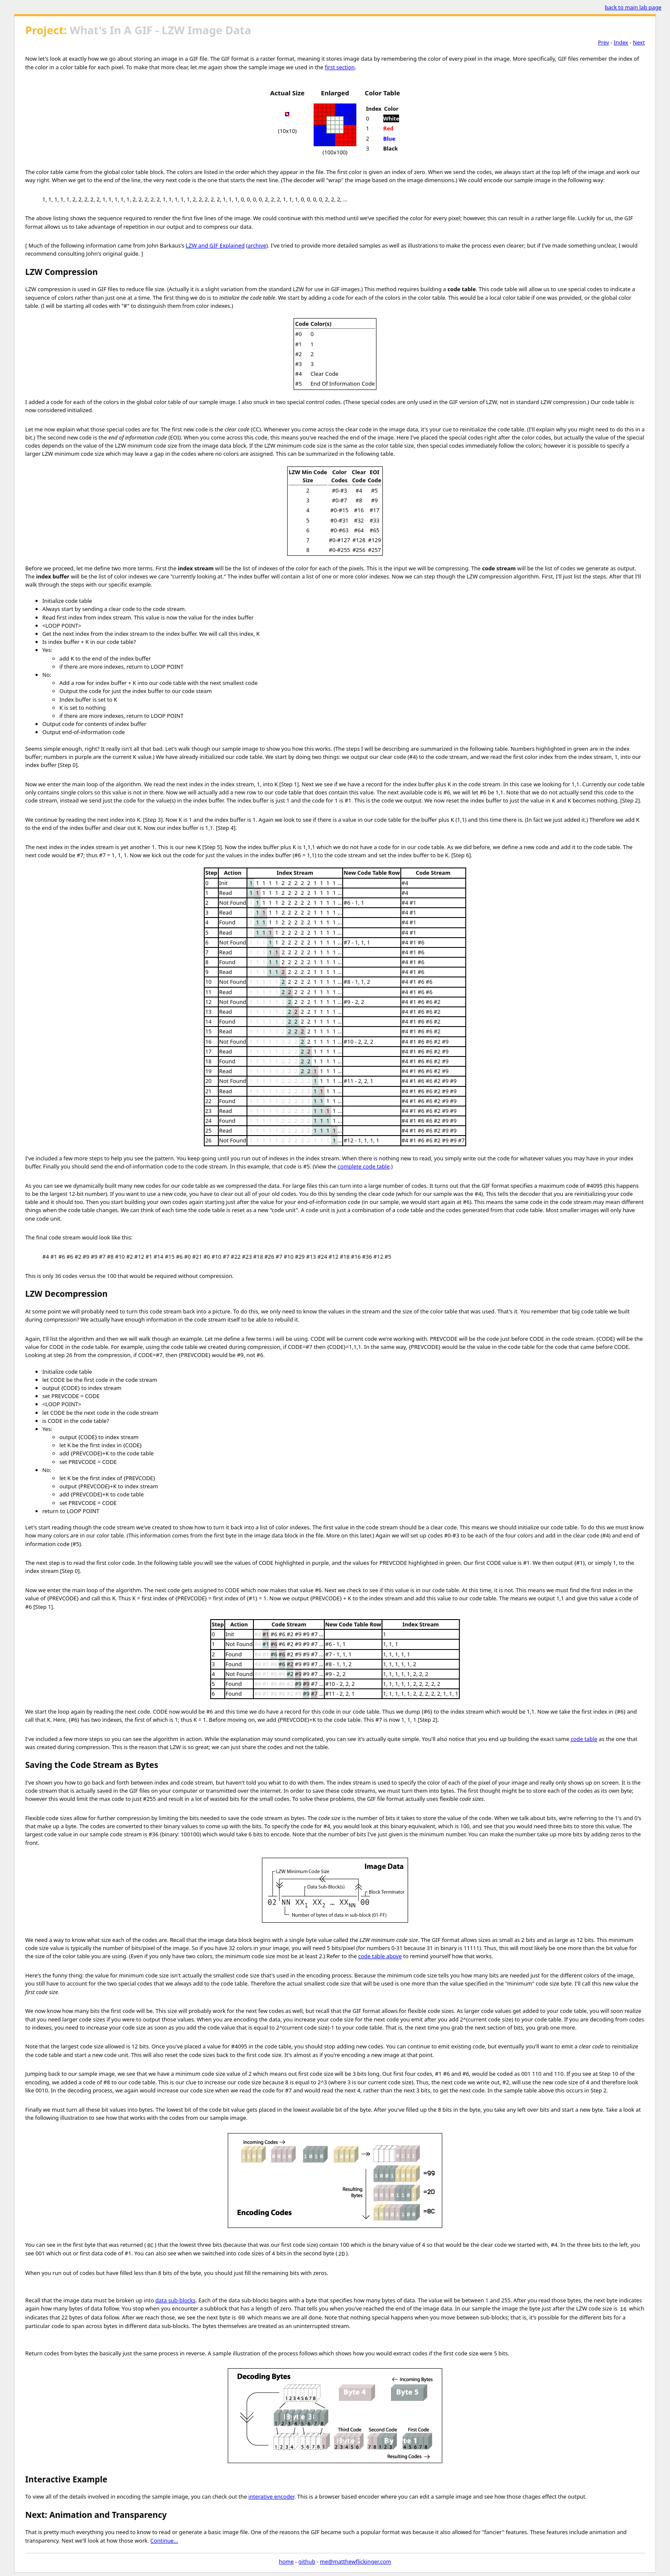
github (306, 2561)
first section (340, 67)
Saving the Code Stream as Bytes (91, 1764)
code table (583, 1739)
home (286, 2561)
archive (257, 245)
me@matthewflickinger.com (355, 2561)
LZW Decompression (66, 1293)
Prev (603, 42)
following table (375, 453)
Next (639, 42)
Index (621, 42)
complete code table (364, 1166)
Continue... (164, 2540)
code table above (380, 1956)
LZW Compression (61, 271)
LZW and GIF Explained (215, 245)
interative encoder (271, 2496)
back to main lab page (633, 7)
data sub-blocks (176, 2300)
